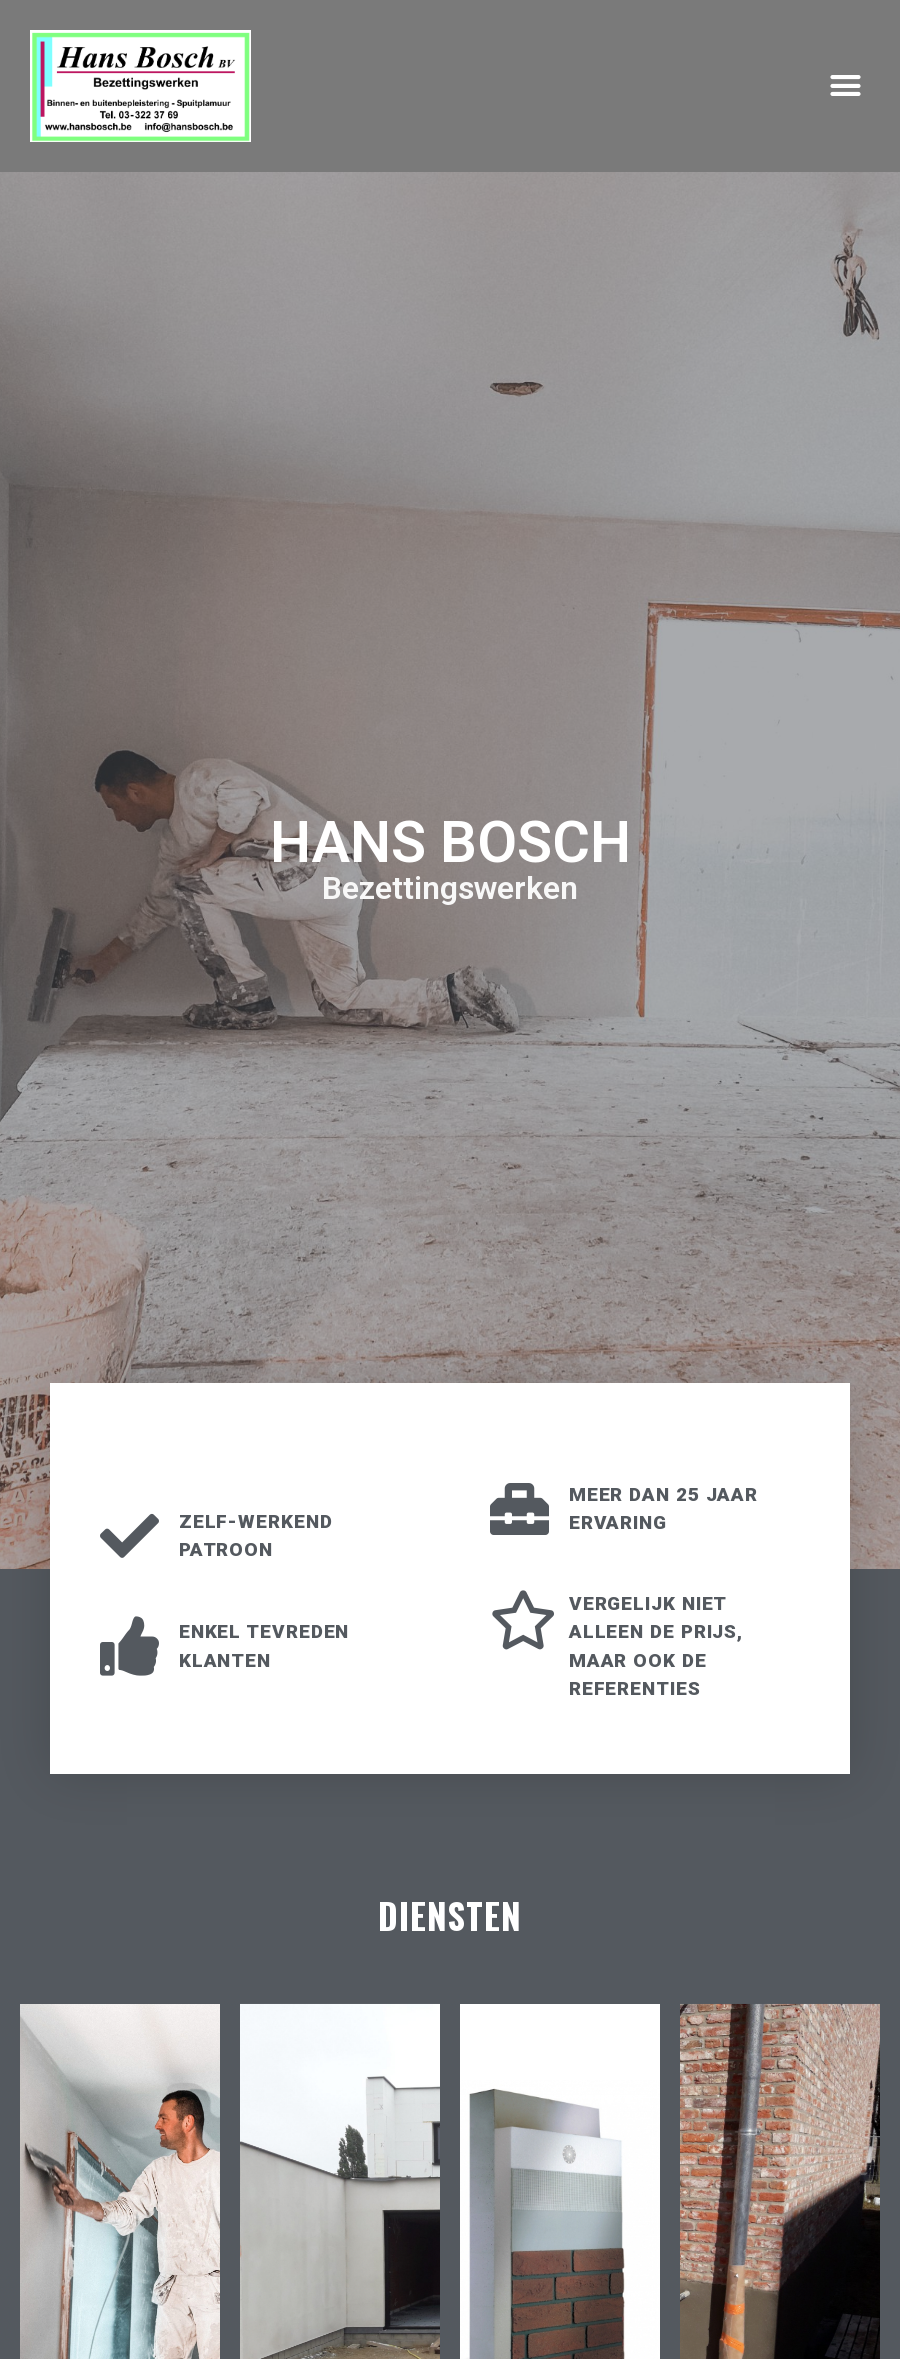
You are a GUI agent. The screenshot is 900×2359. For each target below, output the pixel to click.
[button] (845, 86)
